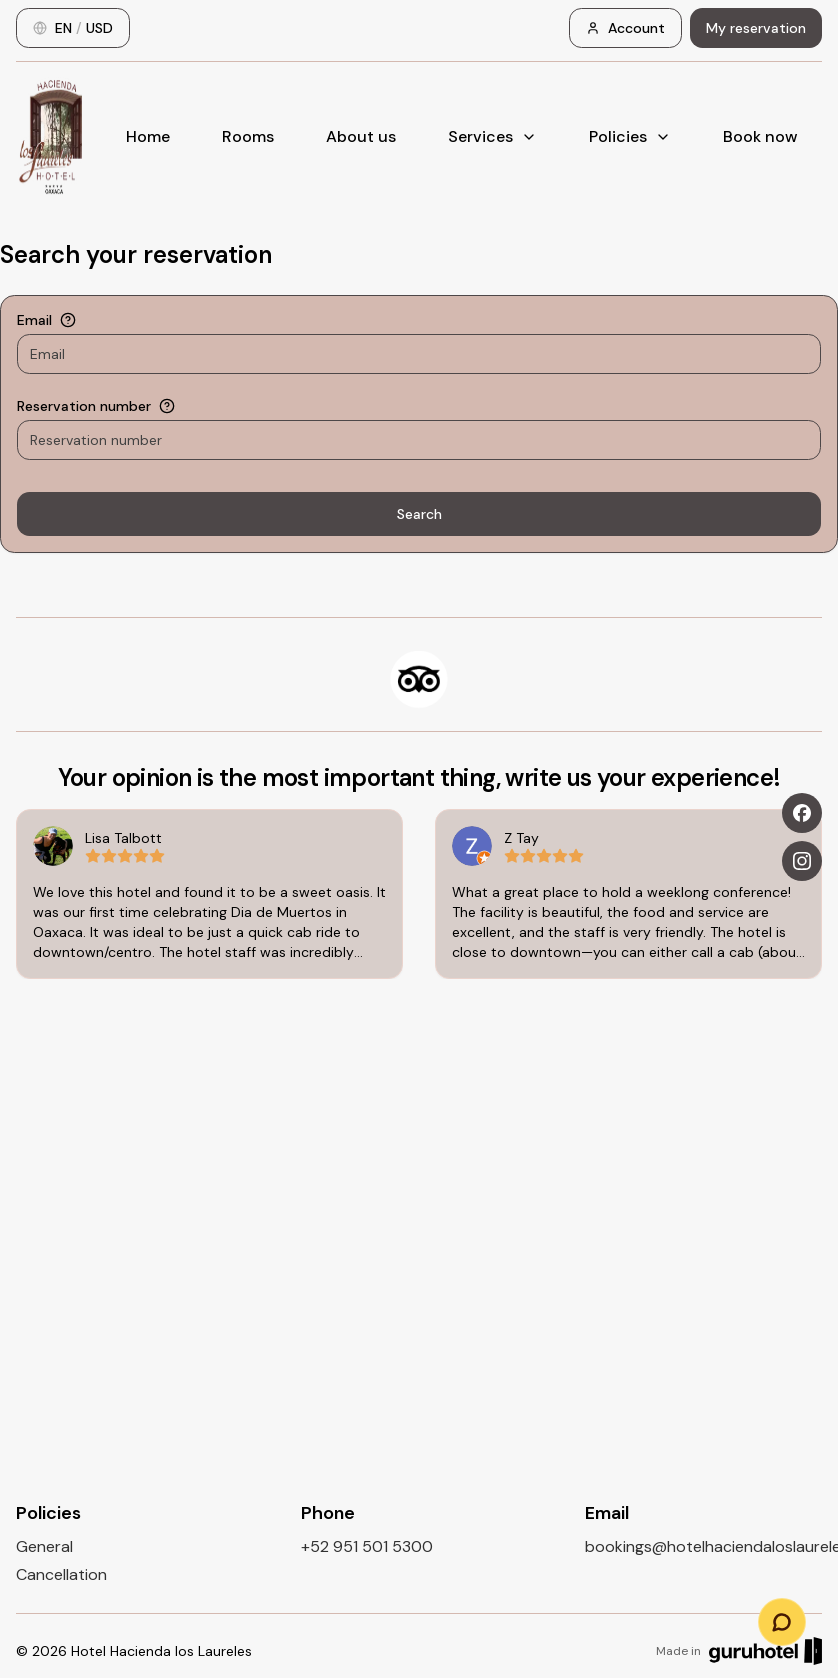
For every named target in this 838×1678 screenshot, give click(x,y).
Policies (630, 136)
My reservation (756, 28)
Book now (760, 136)
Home (148, 136)
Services (492, 136)
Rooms (248, 136)
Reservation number (84, 406)
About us (361, 136)
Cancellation (61, 1574)
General (44, 1546)
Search (419, 514)
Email (34, 320)
